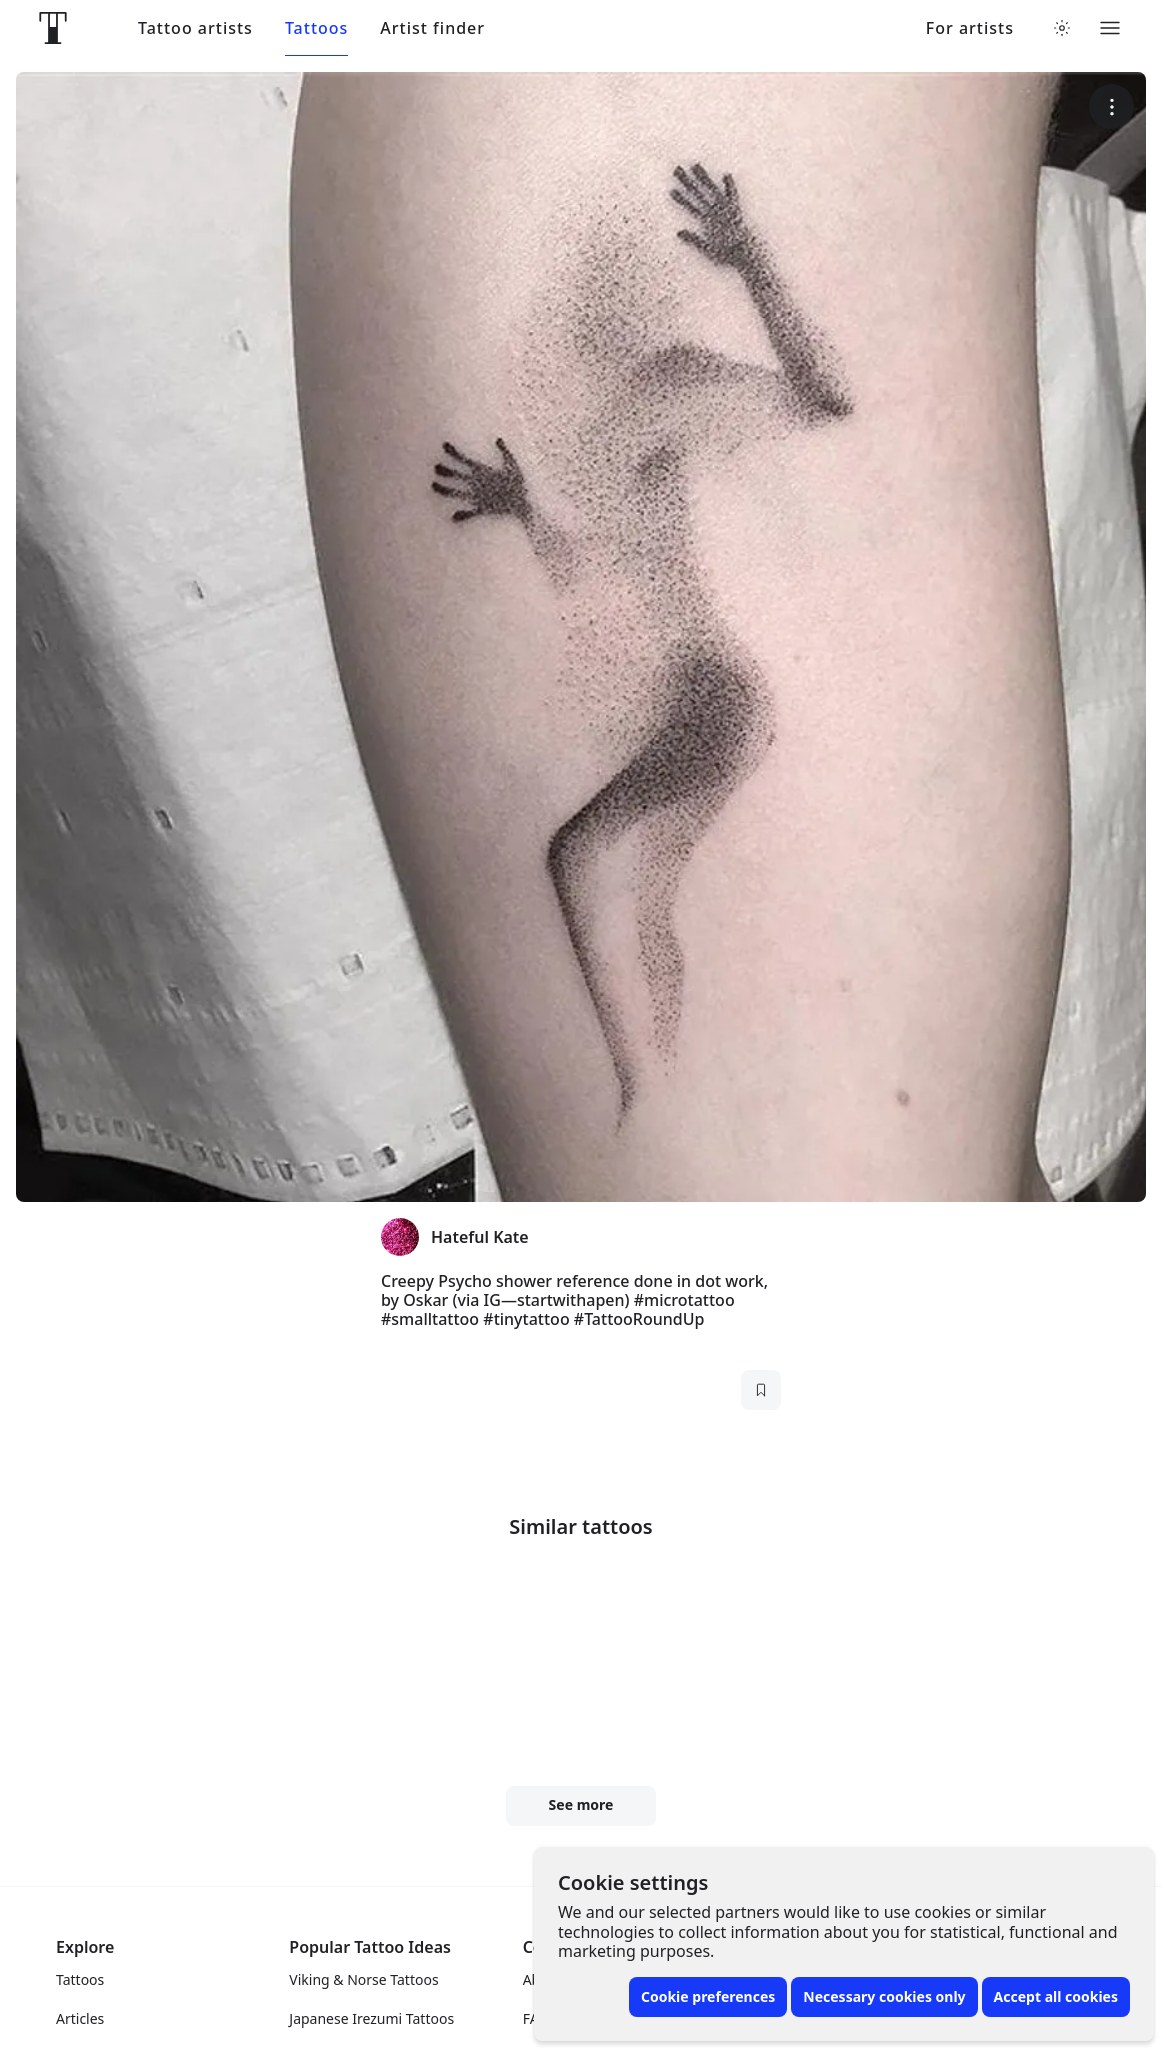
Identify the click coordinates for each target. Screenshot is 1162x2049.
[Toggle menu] (1110, 28)
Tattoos (316, 28)
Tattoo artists (195, 28)
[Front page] (53, 28)
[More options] (1111, 106)
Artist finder (432, 28)
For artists (970, 28)
